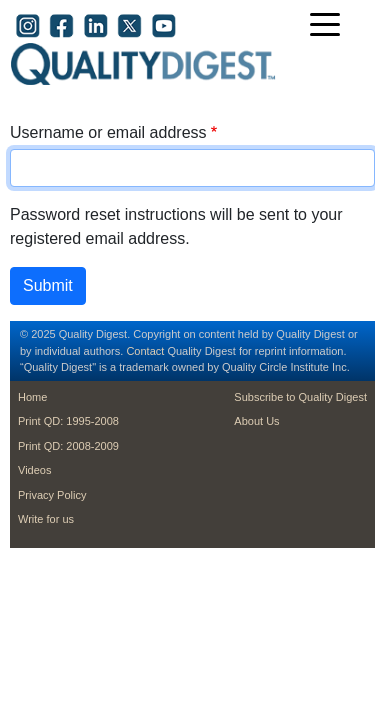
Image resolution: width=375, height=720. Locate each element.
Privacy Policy (52, 495)
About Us (256, 421)
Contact (145, 351)
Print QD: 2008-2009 (68, 446)
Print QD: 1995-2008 (68, 421)
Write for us (46, 519)
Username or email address (108, 132)
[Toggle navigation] (330, 26)
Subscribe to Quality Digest (300, 397)
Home (32, 397)
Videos (34, 470)
